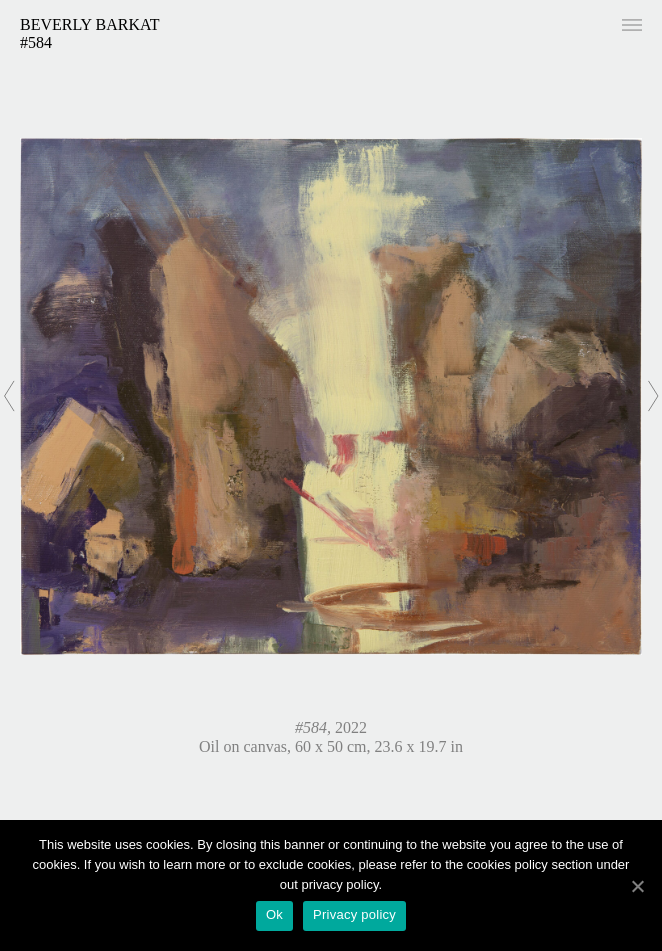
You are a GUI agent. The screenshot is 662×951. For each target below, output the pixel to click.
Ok (274, 914)
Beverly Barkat (90, 24)
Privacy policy (354, 914)
